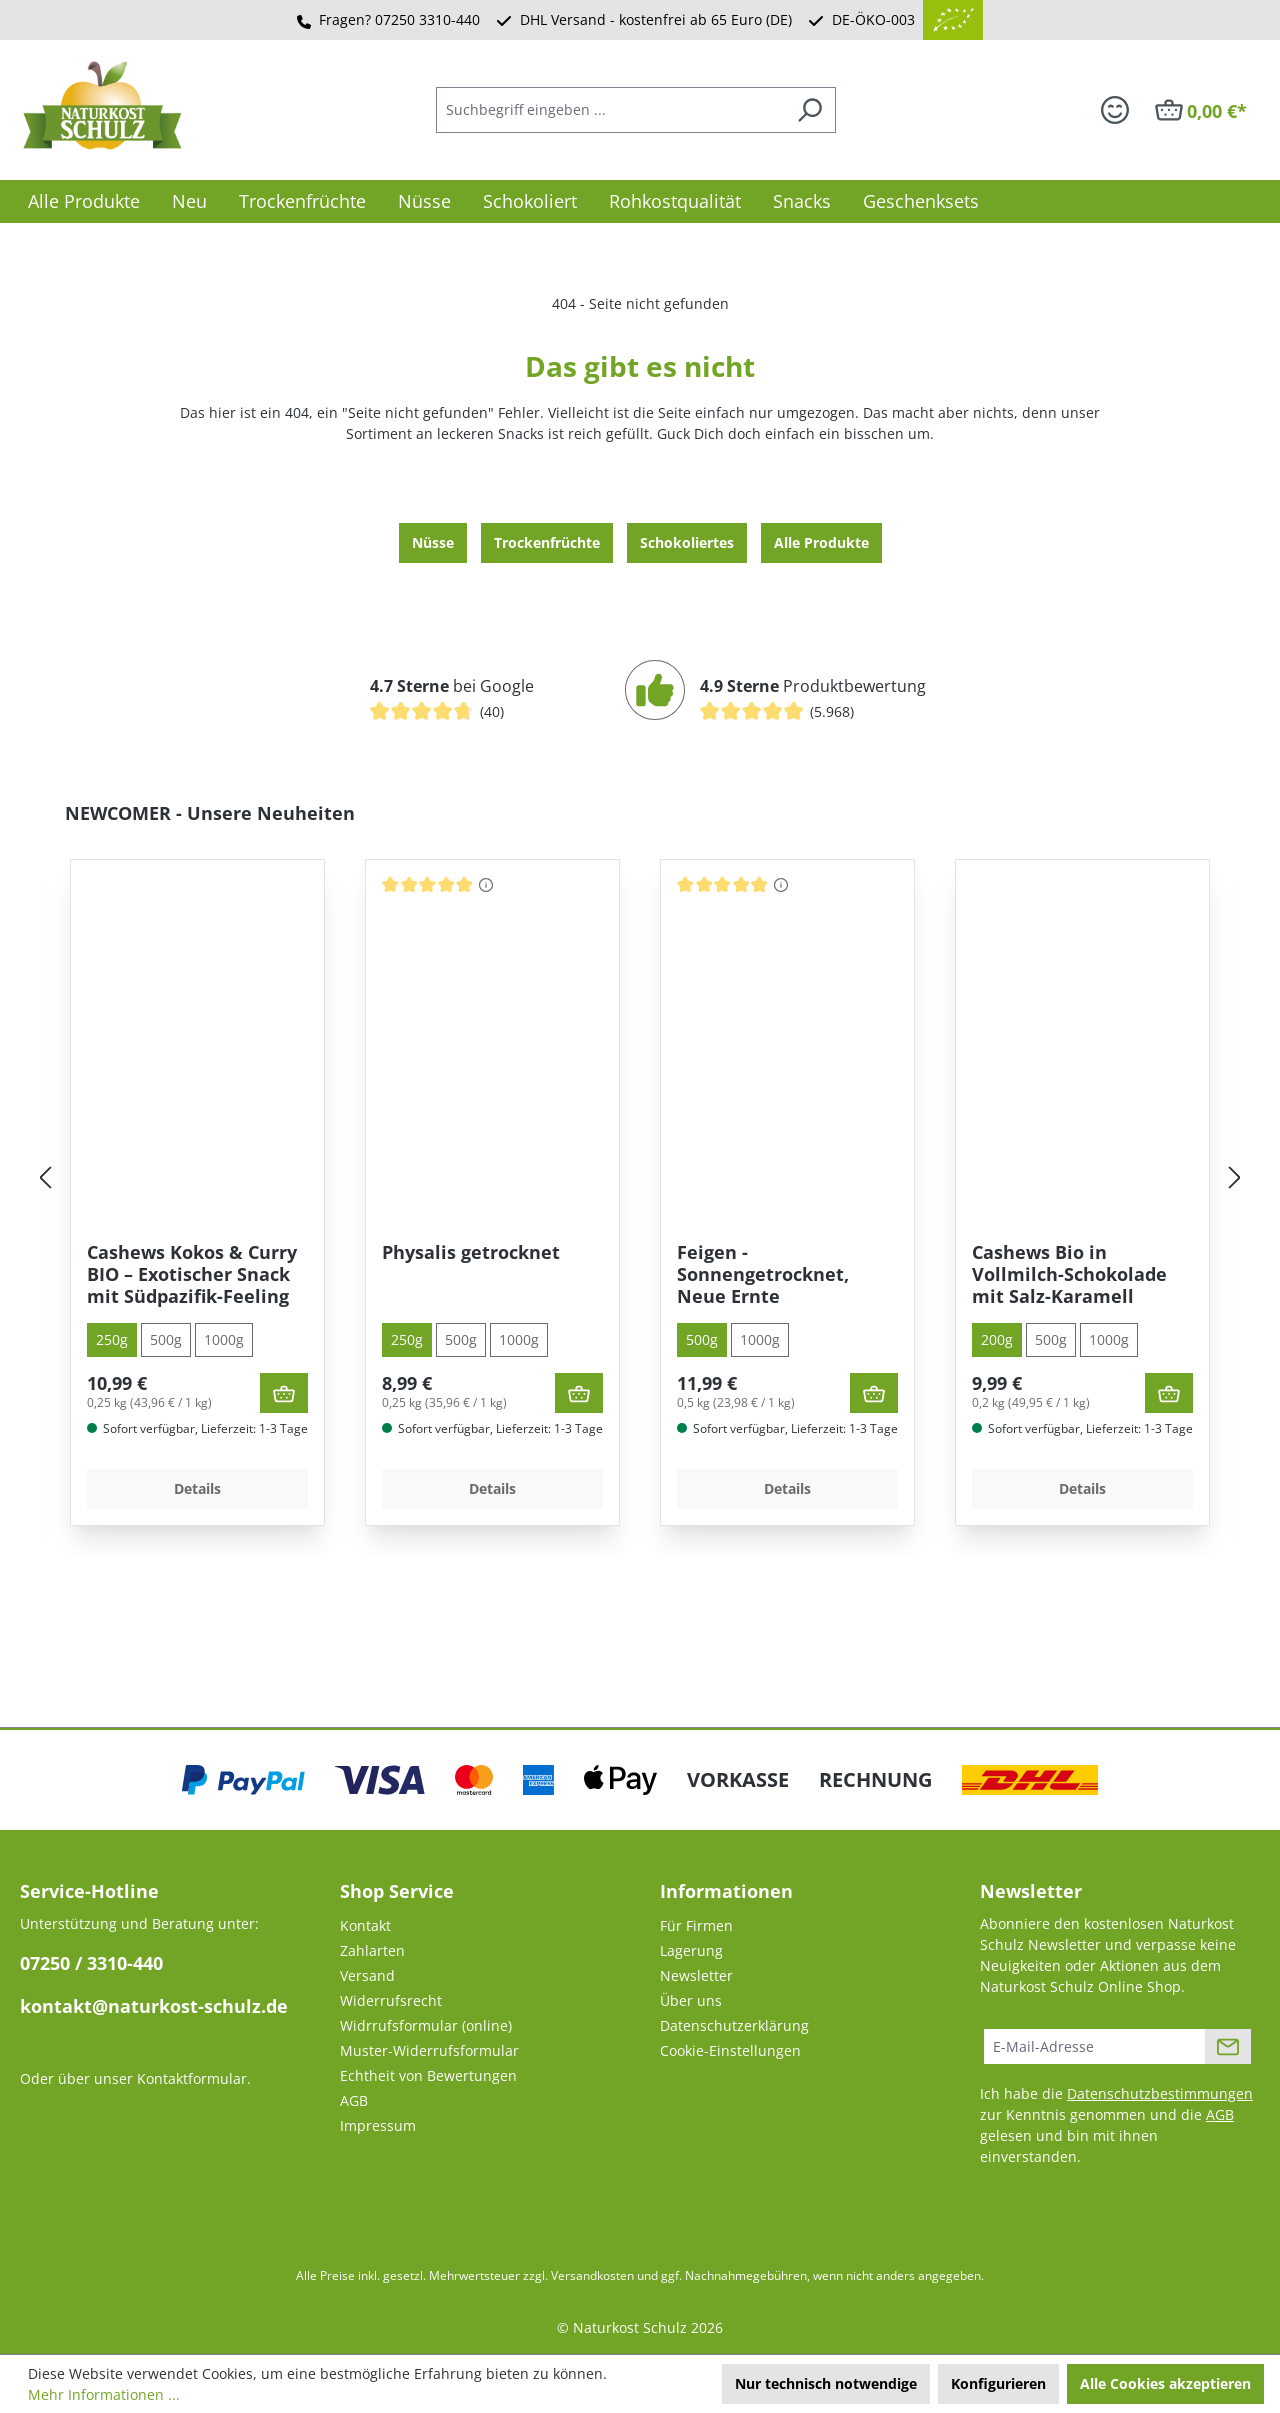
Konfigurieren (998, 2383)
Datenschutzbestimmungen (1160, 2093)
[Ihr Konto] (1115, 110)
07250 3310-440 (427, 19)
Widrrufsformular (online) (426, 2025)
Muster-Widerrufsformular (429, 2050)
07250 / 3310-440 (91, 1963)
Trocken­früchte (547, 542)
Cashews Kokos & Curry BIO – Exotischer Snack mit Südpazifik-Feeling (487, 1274)
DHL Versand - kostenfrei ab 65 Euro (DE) (656, 19)
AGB (354, 2100)
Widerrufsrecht (391, 2000)
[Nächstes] (1235, 1178)
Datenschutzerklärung (734, 2025)
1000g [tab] (224, 1339)
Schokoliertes (687, 542)
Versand (367, 1975)
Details (197, 1488)
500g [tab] (166, 1339)
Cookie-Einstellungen (730, 2050)
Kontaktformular (192, 2078)
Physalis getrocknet (766, 1252)
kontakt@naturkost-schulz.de (154, 2006)
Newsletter (696, 1975)
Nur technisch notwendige (826, 2383)
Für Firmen (696, 1925)
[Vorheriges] (45, 1178)
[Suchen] (809, 110)
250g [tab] (407, 1339)
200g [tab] (112, 1339)
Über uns (691, 2000)
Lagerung (691, 1950)
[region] (640, 1178)
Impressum (378, 2125)
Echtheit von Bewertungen (428, 2075)
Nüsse (433, 542)
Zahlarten (372, 1950)
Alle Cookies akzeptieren (1165, 2383)
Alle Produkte (821, 542)
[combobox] (610, 110)
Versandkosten (592, 2275)
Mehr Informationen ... (104, 2394)
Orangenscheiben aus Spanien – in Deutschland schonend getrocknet (190, 1274)
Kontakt (365, 1925)
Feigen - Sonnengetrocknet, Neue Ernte (1058, 1274)
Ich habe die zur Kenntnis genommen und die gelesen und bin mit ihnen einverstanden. (1116, 2125)
